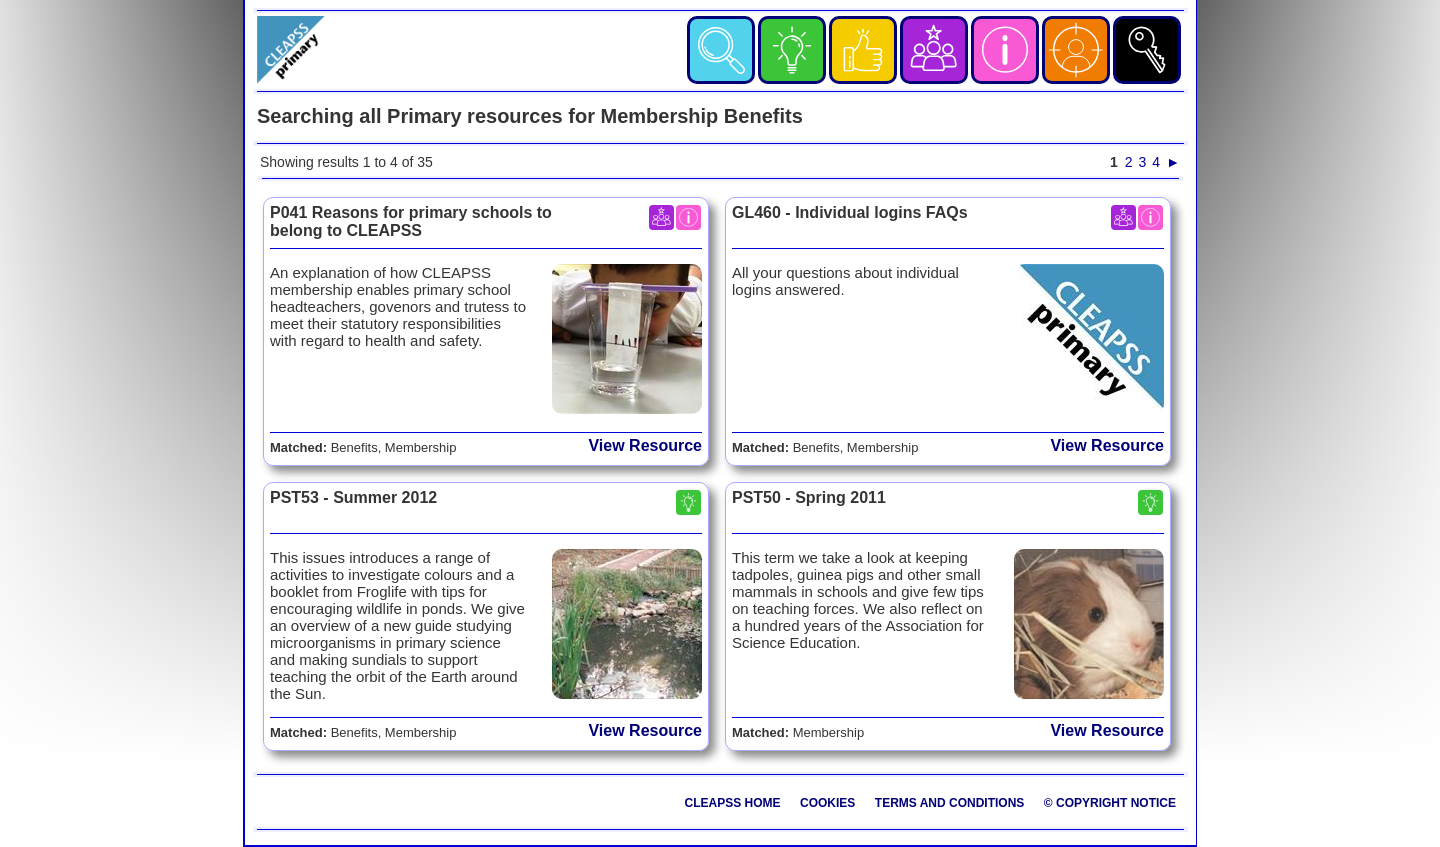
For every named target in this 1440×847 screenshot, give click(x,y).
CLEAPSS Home (733, 803)
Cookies (827, 803)
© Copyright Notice (1110, 803)
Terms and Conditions (950, 803)
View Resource (645, 445)
